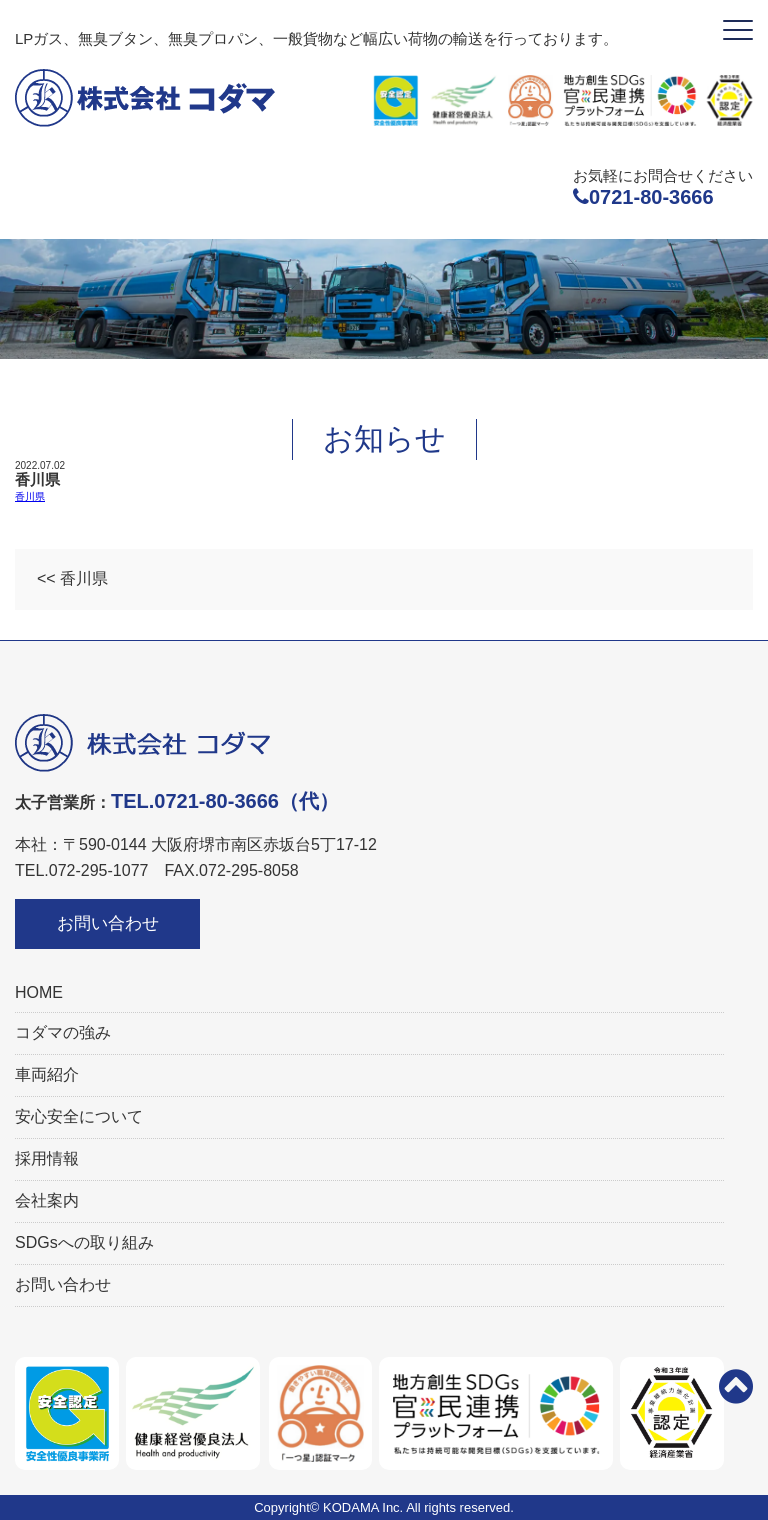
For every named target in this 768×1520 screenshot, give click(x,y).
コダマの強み (63, 1032)
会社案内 (47, 1200)
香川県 (30, 496)
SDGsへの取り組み (84, 1242)
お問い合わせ (108, 923)
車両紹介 (47, 1074)
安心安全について (79, 1116)
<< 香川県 (72, 578)
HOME (39, 992)
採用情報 (47, 1158)
